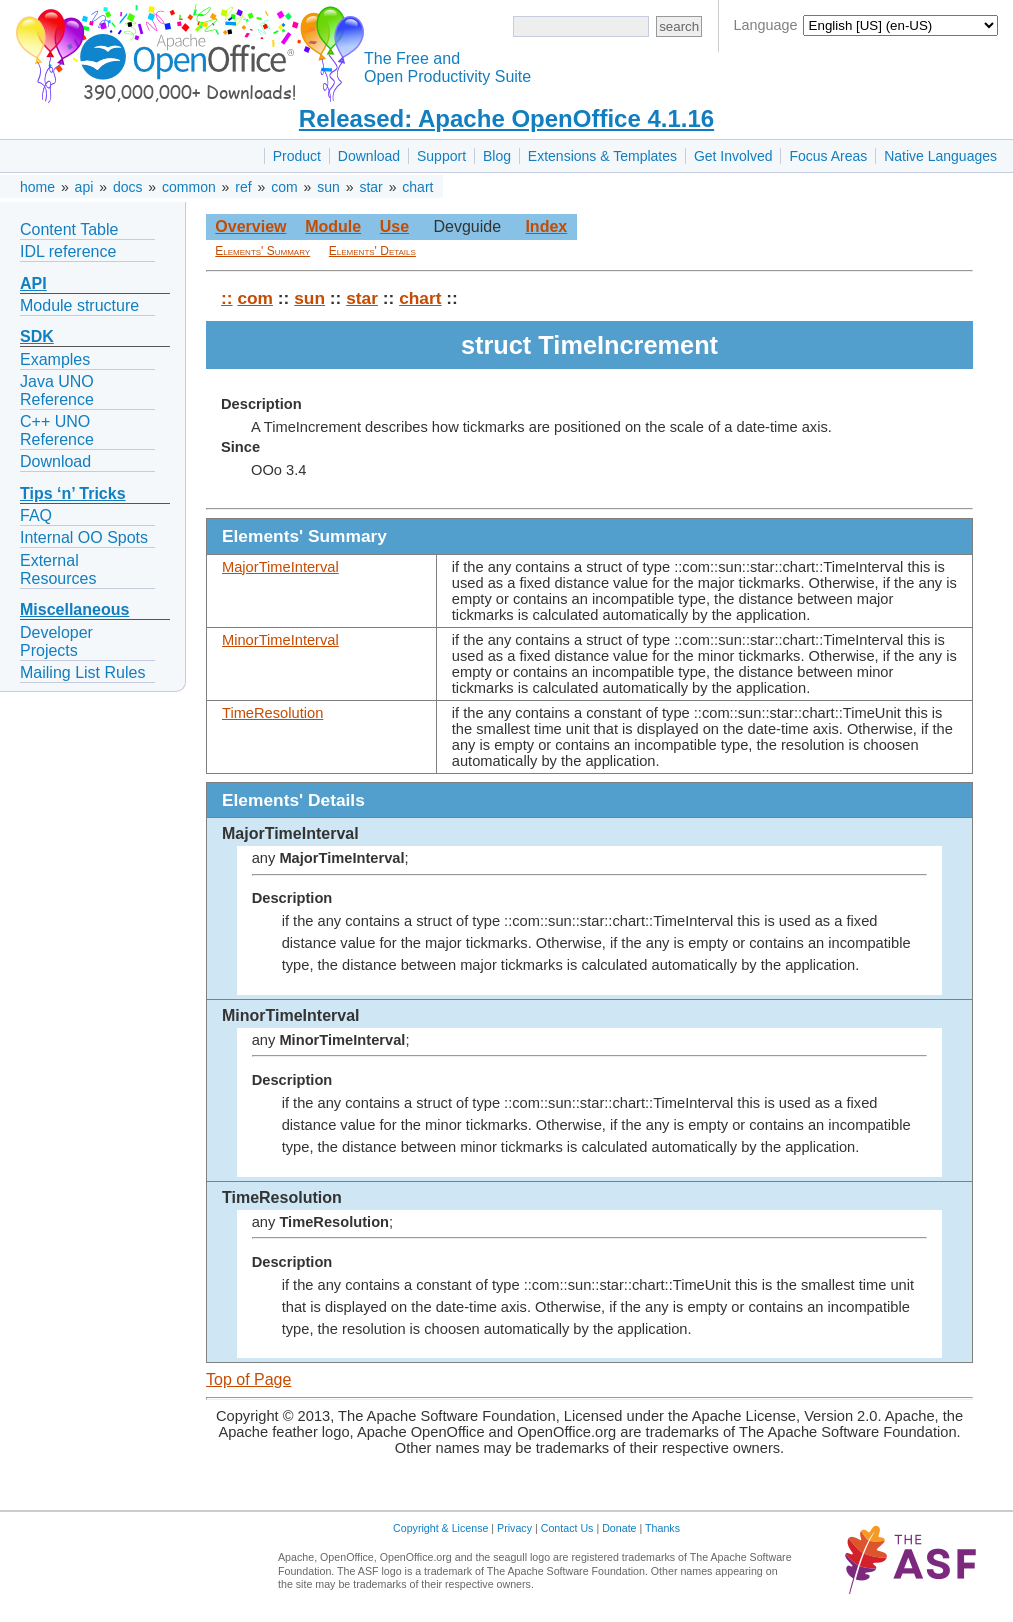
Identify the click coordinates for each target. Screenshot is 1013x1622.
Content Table (69, 229)
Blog (497, 156)
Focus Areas (828, 156)
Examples (55, 359)
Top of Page (248, 1379)
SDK (37, 336)
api (84, 187)
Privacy (514, 1528)
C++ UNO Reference (57, 430)
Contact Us (567, 1528)
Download (369, 156)
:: (227, 298)
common (189, 187)
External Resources (58, 569)
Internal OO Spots (84, 537)
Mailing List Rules (82, 672)
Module (333, 226)
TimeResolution (272, 713)
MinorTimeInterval (280, 640)
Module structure (79, 305)
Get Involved (733, 156)
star (370, 187)
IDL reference (68, 251)
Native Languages (940, 156)
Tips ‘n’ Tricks (73, 493)
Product (297, 156)
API (33, 283)
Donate (619, 1528)
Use (394, 226)
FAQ (36, 515)
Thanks (662, 1528)
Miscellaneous (74, 609)
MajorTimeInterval (280, 567)
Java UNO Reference (57, 390)
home (37, 187)
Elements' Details (372, 251)
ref (243, 187)
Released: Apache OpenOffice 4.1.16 (506, 118)
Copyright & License (440, 1528)
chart (417, 187)
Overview (250, 226)
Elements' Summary (262, 251)
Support (441, 156)
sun (328, 187)
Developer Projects (56, 641)
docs (128, 187)
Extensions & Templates (602, 156)
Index (546, 226)
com (284, 187)
